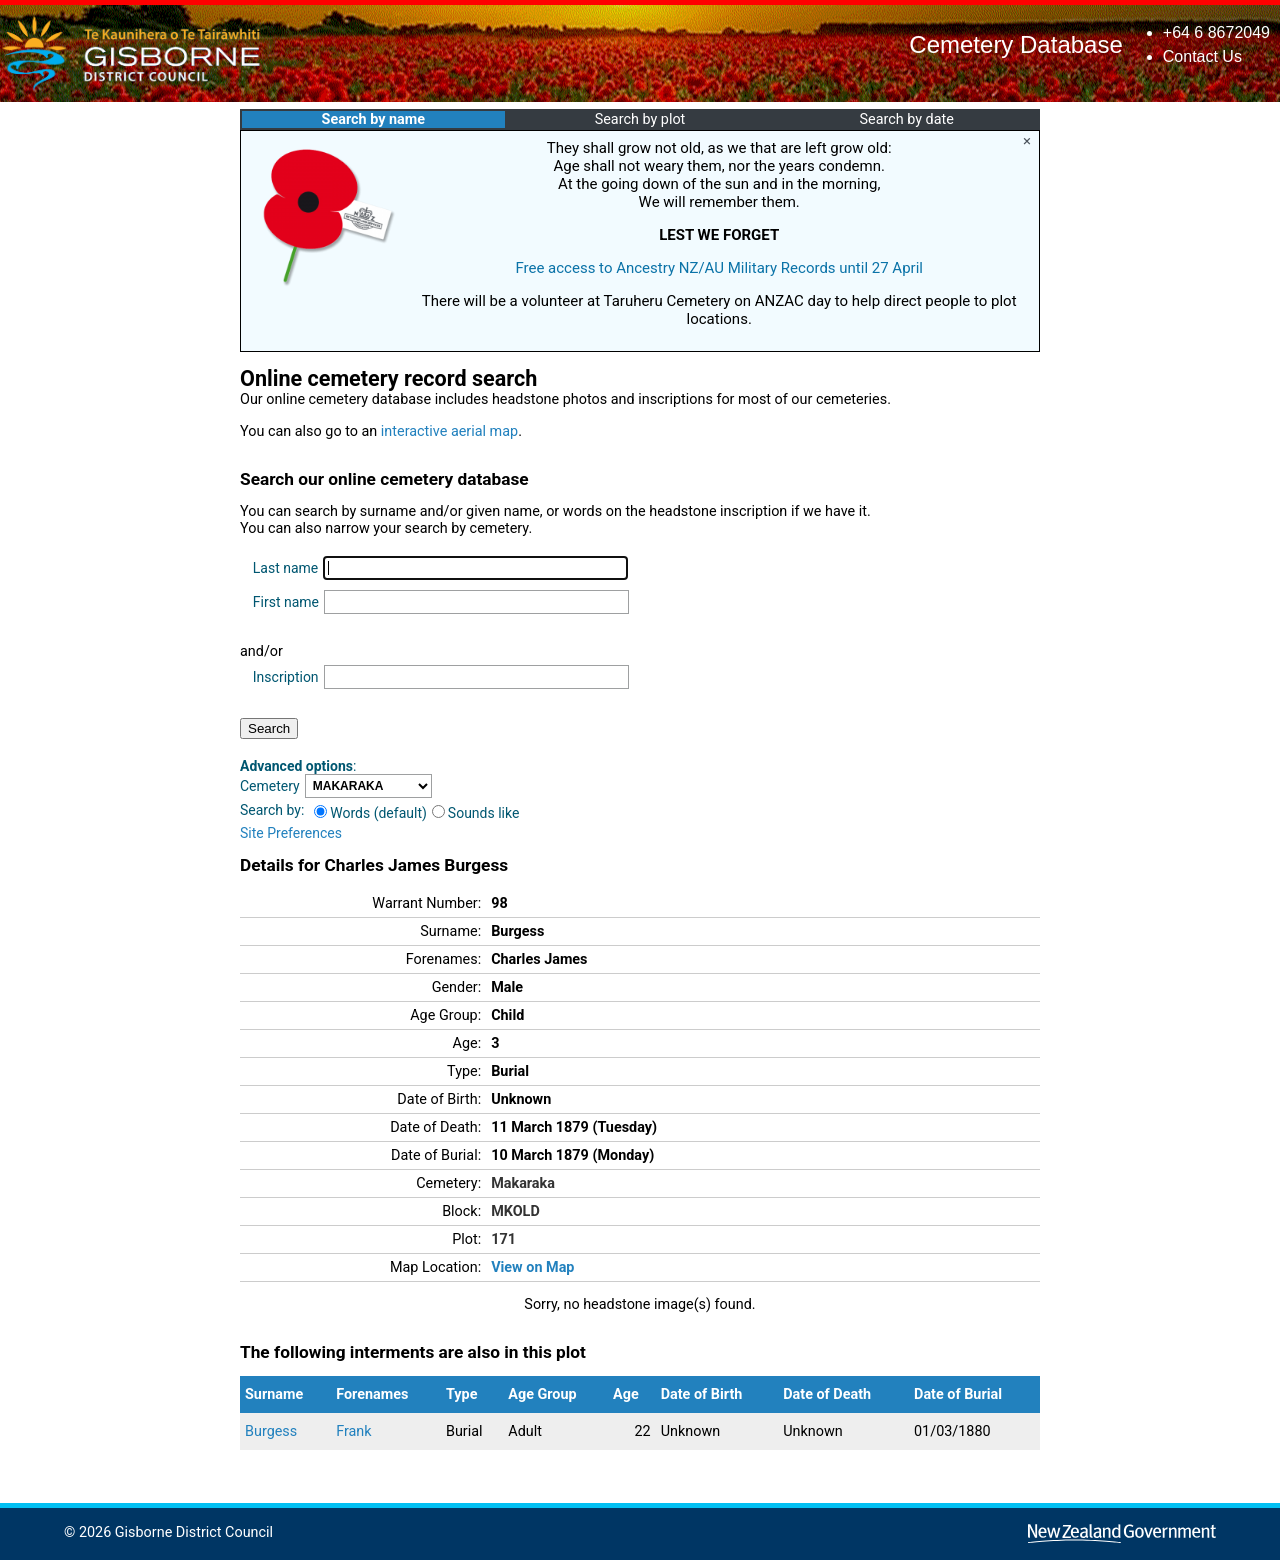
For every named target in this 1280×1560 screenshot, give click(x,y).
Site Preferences (291, 833)
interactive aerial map (449, 431)
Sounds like (476, 813)
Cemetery (270, 786)
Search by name (373, 119)
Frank (353, 1431)
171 (503, 1239)
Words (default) (370, 813)
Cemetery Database (1015, 44)
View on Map (532, 1267)
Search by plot (640, 119)
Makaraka (523, 1183)
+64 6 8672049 (1216, 32)
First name (286, 602)
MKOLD (515, 1211)
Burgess (271, 1431)
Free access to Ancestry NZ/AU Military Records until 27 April (719, 268)
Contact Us (1202, 56)
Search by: (272, 810)
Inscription (286, 677)
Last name (285, 568)
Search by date (906, 119)
